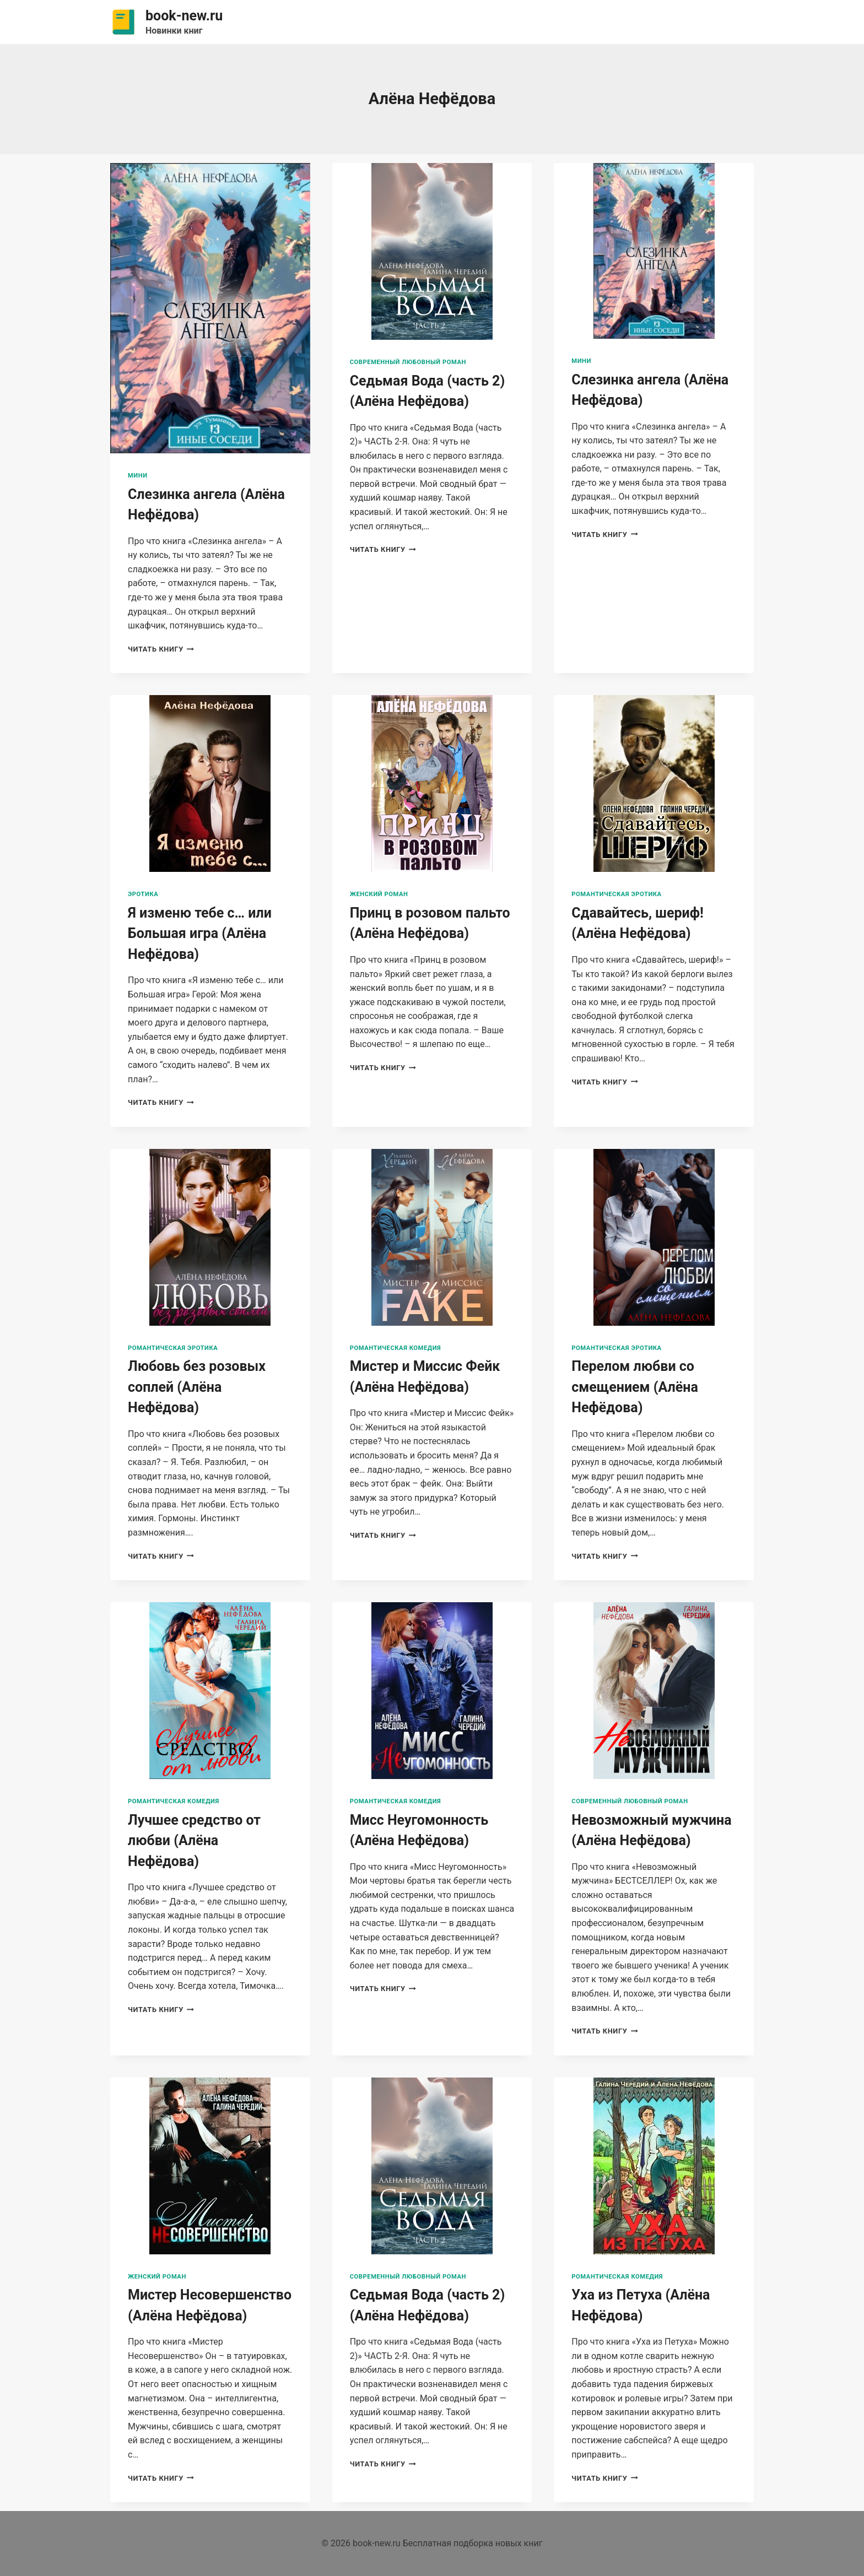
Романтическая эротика (616, 894)
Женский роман (379, 894)
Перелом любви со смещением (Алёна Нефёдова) (634, 1387)
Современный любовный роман (408, 362)
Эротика (143, 894)
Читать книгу (161, 649)
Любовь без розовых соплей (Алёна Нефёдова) (197, 1387)
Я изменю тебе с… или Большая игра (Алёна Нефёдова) (200, 933)
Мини (138, 475)
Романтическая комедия (395, 1348)
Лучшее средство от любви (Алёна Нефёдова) (194, 1840)
